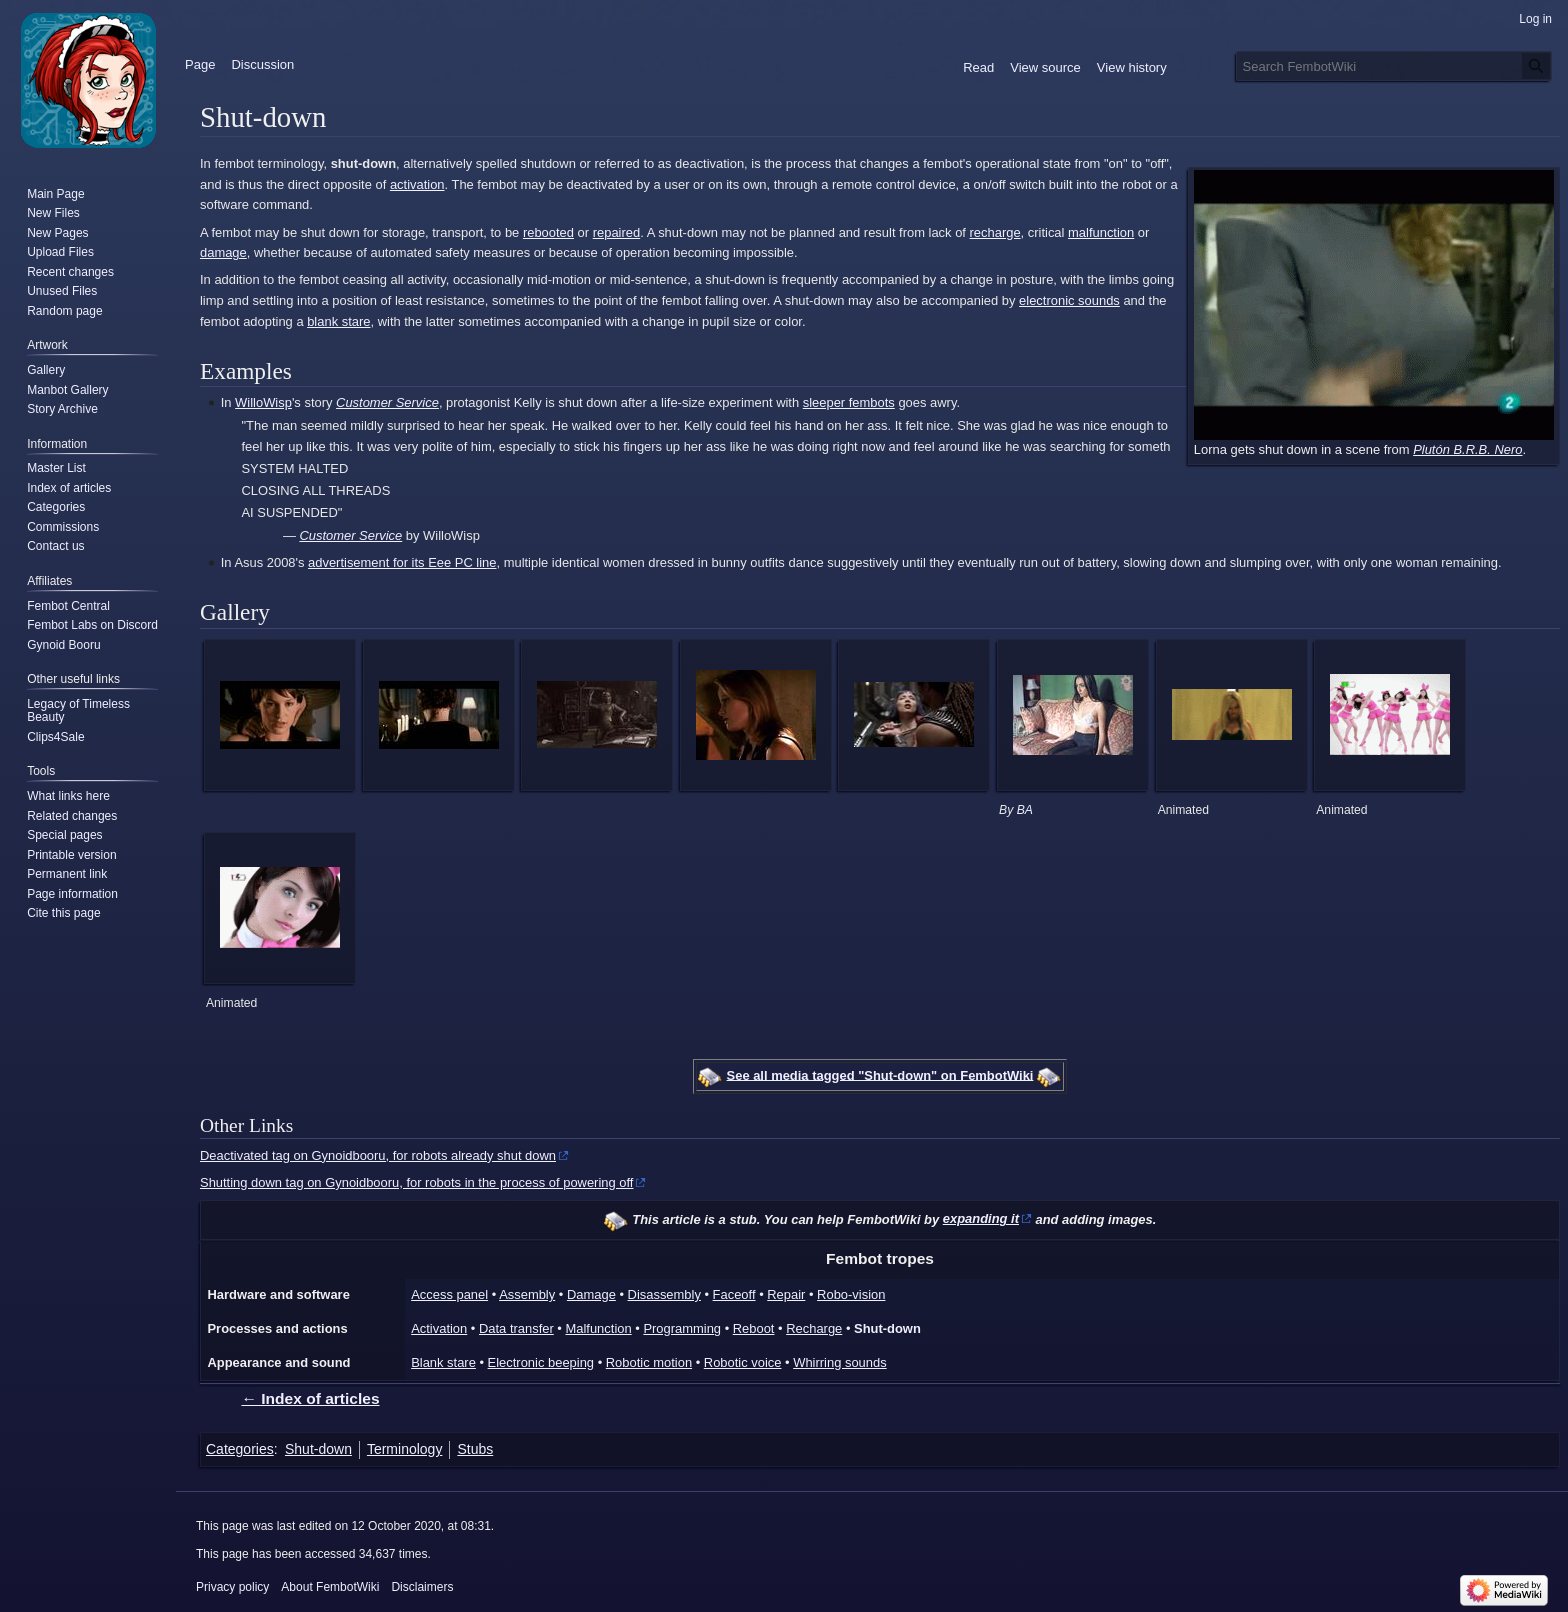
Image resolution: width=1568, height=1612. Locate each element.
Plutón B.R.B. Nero (1467, 449)
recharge (995, 232)
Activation (439, 1328)
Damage (591, 1294)
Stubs (475, 1449)
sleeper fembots (849, 402)
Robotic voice (743, 1362)
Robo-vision (851, 1294)
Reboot (754, 1328)
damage (223, 252)
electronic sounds (1069, 300)
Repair (786, 1294)
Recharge (814, 1328)
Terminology (404, 1449)
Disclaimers (422, 1587)
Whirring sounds (839, 1362)
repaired (616, 232)
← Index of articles (310, 1398)
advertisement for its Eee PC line (402, 562)
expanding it (981, 1218)
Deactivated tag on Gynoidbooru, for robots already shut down (378, 1155)
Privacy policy (232, 1587)
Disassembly (664, 1294)
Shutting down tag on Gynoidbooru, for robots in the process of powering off (416, 1182)
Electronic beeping (541, 1362)
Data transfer (516, 1328)
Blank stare (443, 1362)
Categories (240, 1449)
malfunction (1101, 232)
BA (1025, 810)
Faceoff (734, 1294)
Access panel (449, 1294)
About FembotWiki (330, 1587)
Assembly (527, 1294)
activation (417, 184)
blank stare (338, 321)
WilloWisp (263, 402)
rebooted (548, 232)
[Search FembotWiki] (1394, 66)
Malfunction (598, 1328)
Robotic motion (649, 1362)
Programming (682, 1328)
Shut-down (887, 1328)
